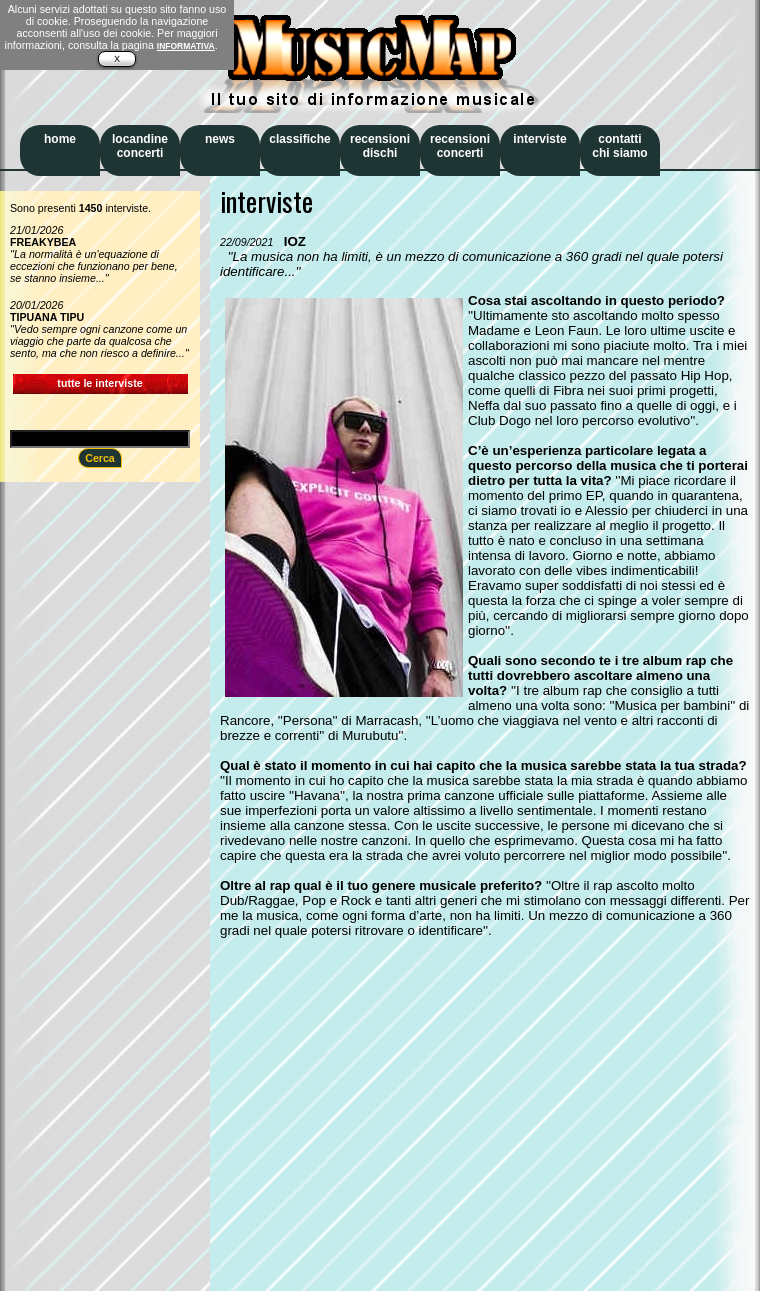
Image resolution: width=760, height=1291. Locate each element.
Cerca (100, 458)
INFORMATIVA (186, 46)
